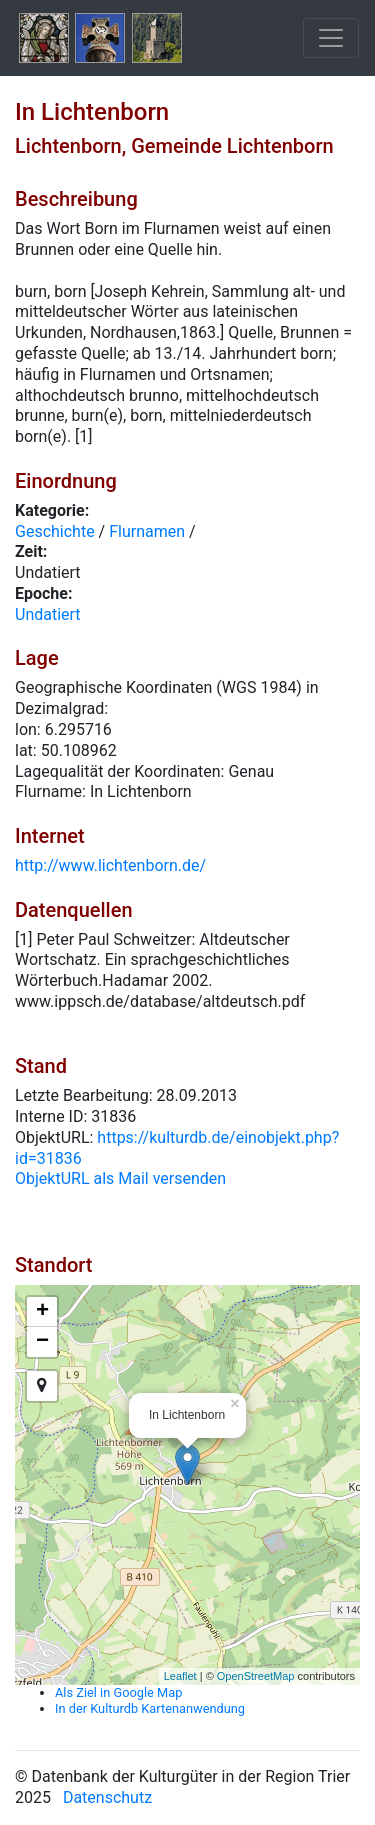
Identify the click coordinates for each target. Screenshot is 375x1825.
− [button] (42, 1342)
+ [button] (42, 1312)
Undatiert (48, 614)
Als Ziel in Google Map (118, 1692)
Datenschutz (107, 1797)
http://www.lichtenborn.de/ (110, 865)
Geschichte (55, 531)
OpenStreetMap (256, 1676)
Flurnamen (147, 531)
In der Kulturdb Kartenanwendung (150, 1708)
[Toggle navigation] (331, 38)
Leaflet (180, 1676)
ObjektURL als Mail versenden (120, 1178)
